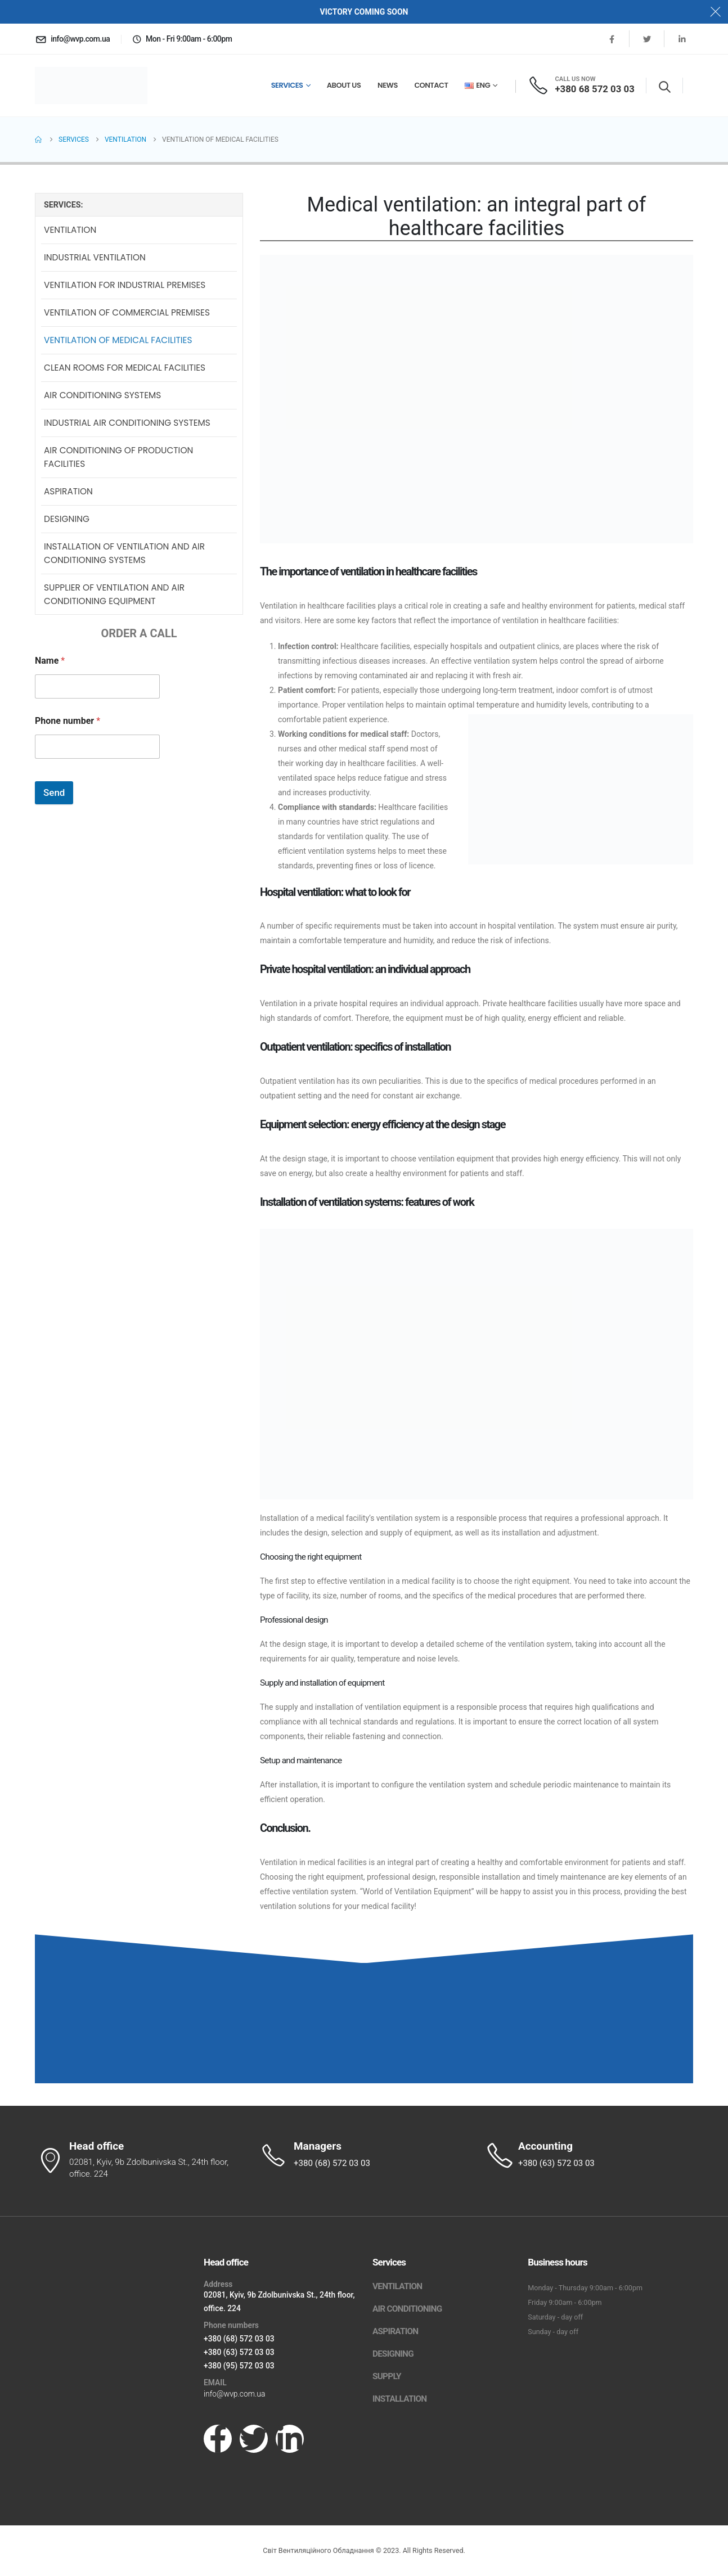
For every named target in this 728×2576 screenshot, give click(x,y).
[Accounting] (589, 2155)
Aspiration (68, 492)
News (388, 85)
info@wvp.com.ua (234, 2393)
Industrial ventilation (95, 258)
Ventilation (70, 231)
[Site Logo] (91, 86)
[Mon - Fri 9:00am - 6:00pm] (182, 38)
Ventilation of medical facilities (118, 341)
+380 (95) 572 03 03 (239, 2365)
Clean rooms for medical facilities (124, 369)
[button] (665, 86)
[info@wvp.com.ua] (72, 38)
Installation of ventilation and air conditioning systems (124, 554)
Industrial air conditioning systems (127, 424)
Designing (66, 520)
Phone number (67, 722)
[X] (647, 38)
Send (54, 793)
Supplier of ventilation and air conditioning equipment (114, 595)
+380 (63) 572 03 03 (239, 2352)
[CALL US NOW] (581, 85)
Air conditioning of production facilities (118, 458)
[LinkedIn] (682, 38)
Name (50, 661)
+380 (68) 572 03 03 (239, 2338)
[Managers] (364, 2155)
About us (344, 85)
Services (287, 85)
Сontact (431, 85)
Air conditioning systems (102, 396)
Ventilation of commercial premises (127, 313)
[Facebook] (611, 38)
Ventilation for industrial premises (124, 286)
